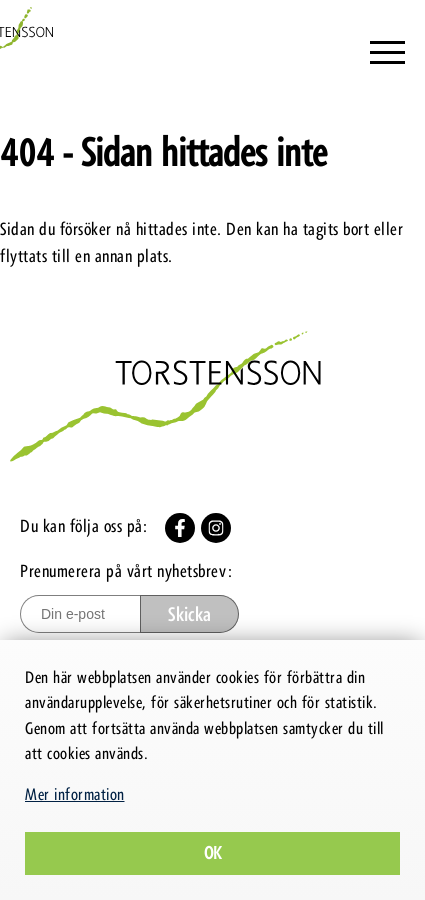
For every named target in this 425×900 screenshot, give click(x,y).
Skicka (189, 614)
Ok (213, 853)
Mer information (75, 794)
